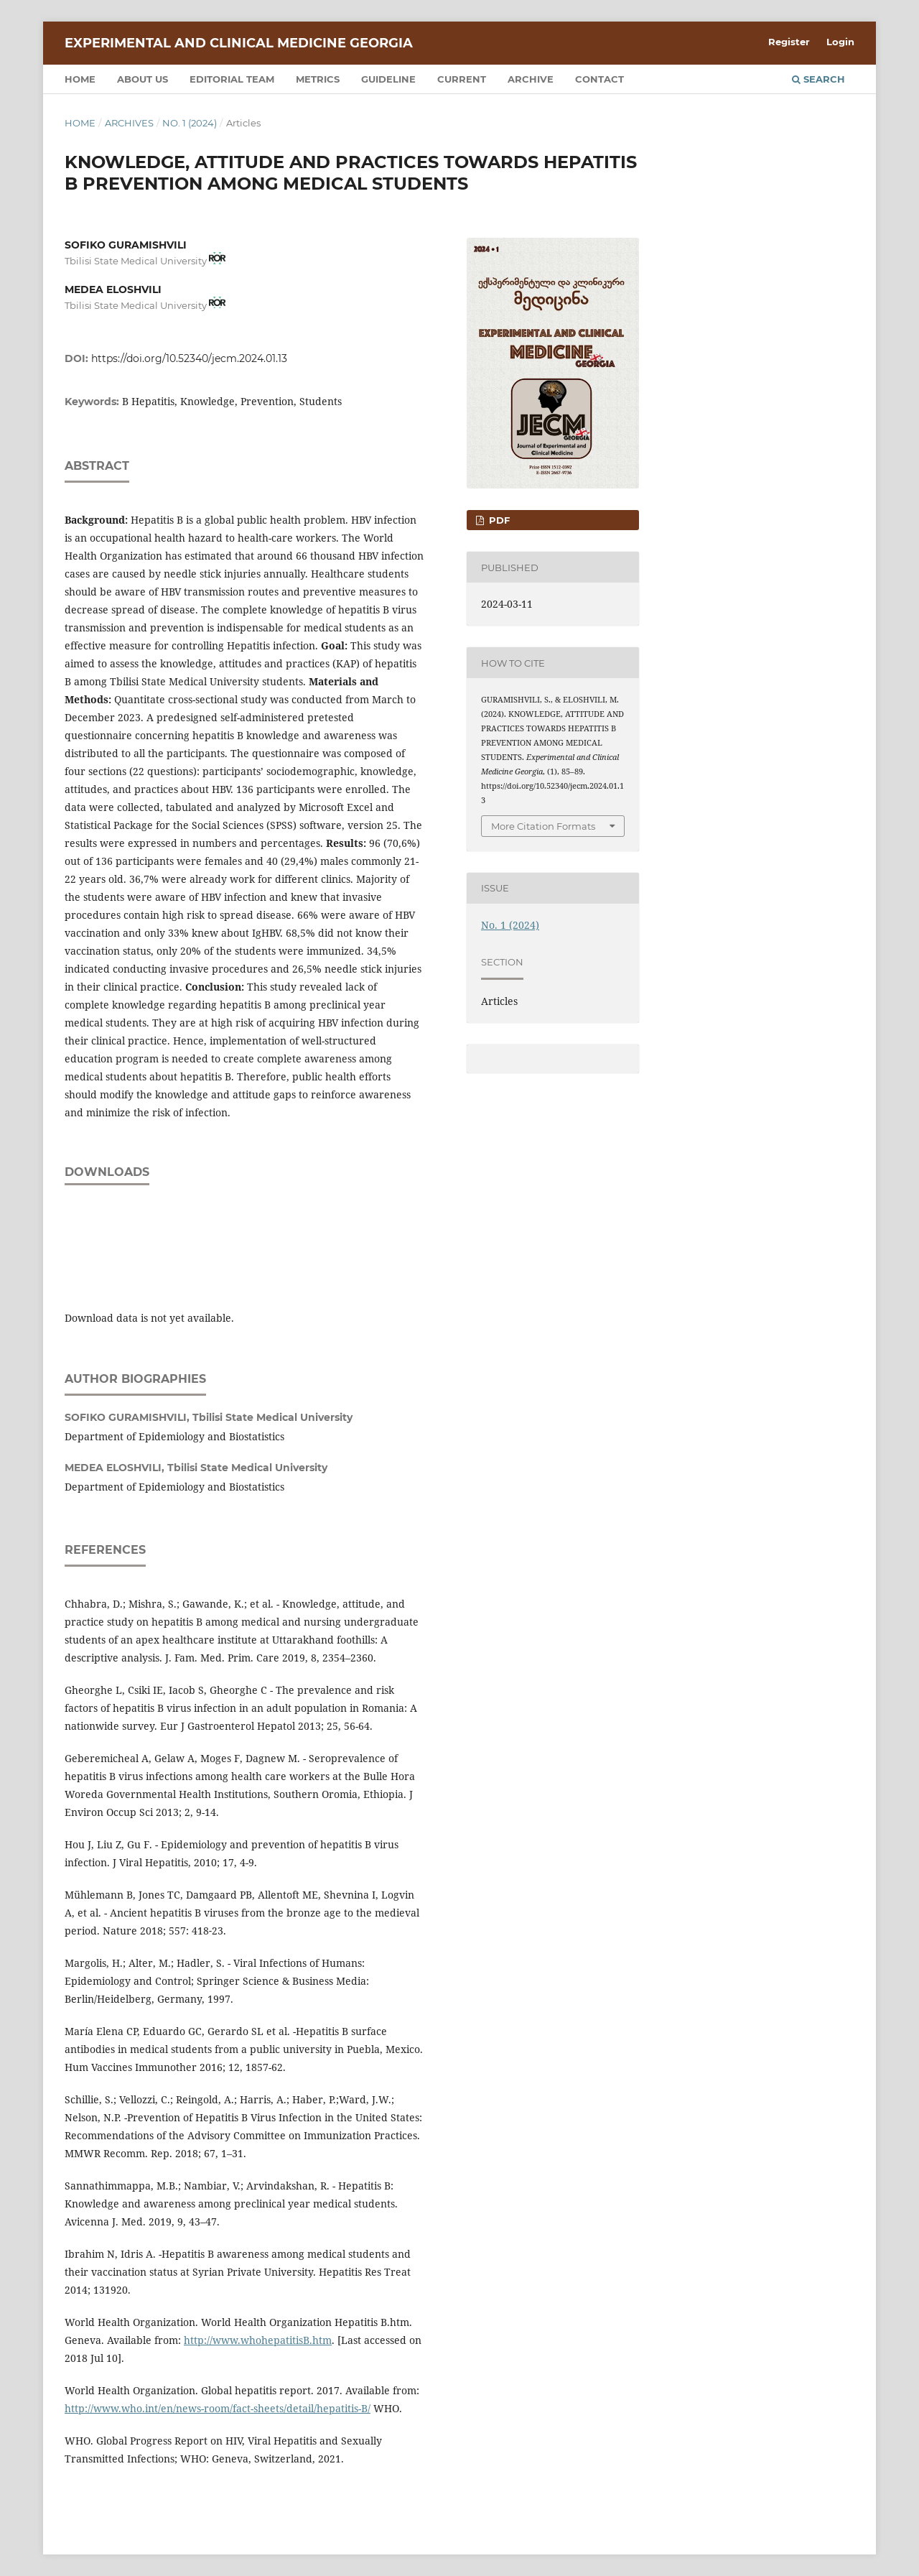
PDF (498, 520)
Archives (129, 123)
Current (461, 79)
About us (142, 79)
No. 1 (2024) (189, 123)
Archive (531, 79)
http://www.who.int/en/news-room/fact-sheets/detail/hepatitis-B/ (217, 2408)
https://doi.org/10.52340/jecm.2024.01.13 (189, 358)
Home (80, 79)
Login (840, 41)
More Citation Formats (543, 826)
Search (818, 79)
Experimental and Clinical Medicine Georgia (239, 43)
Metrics (318, 79)
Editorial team (232, 79)
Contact (599, 79)
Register (789, 41)
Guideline (388, 79)
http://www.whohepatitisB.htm (258, 2340)
